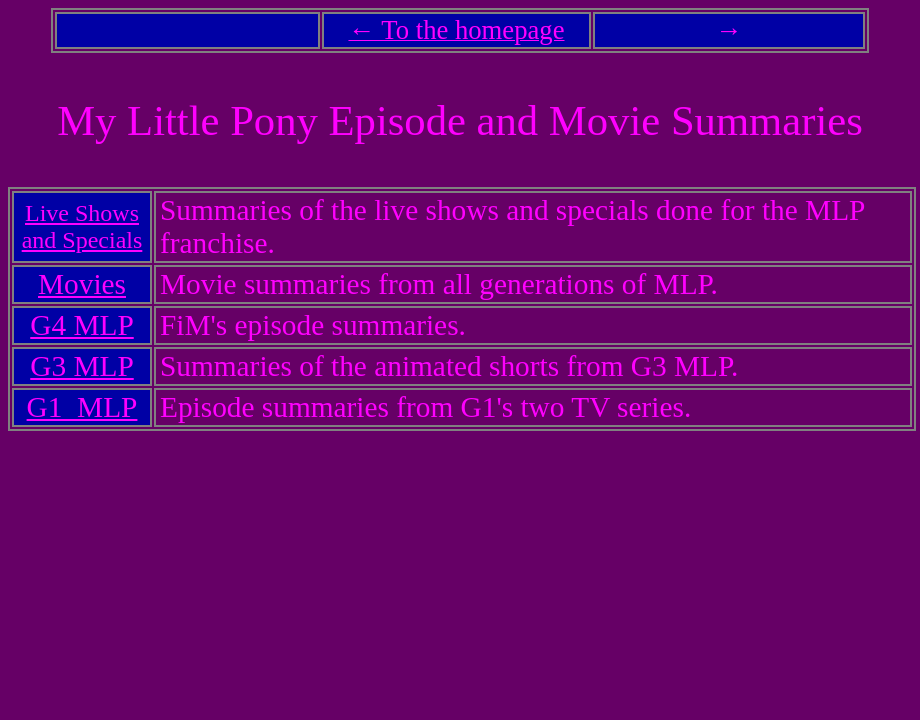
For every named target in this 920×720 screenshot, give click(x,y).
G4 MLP (81, 325)
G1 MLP (82, 407)
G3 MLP (81, 366)
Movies (82, 284)
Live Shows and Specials (82, 226)
